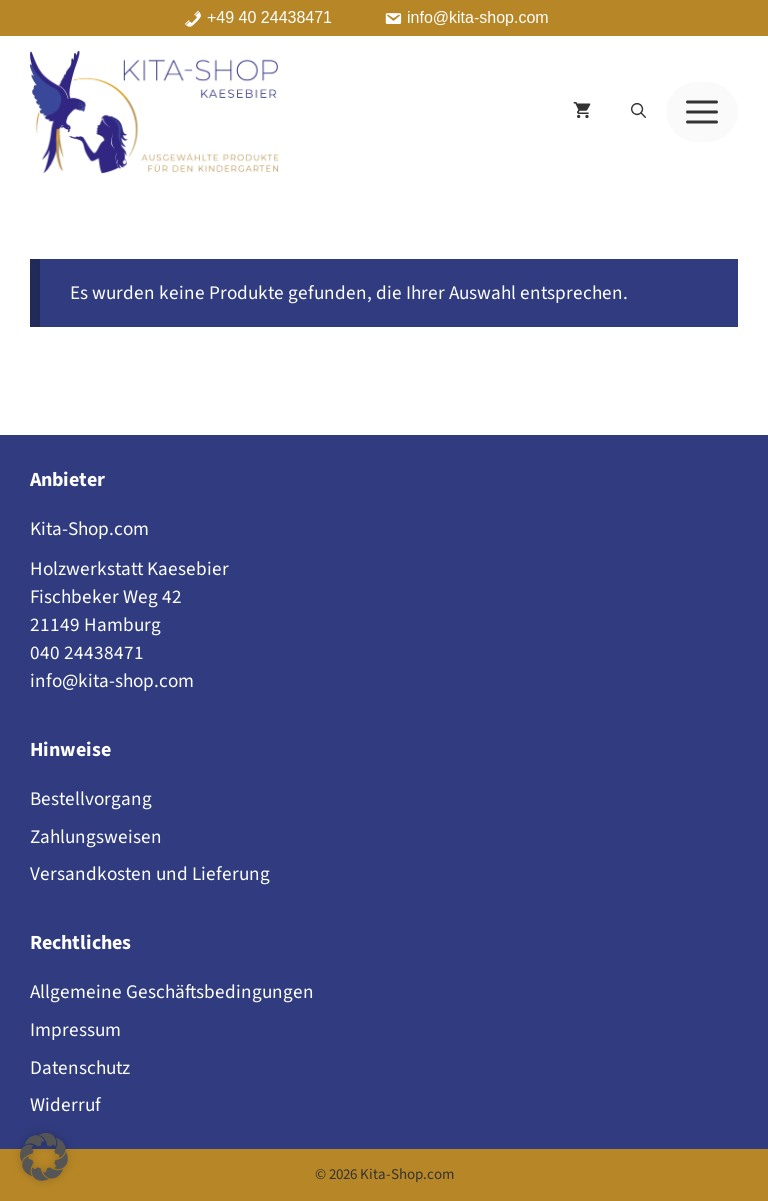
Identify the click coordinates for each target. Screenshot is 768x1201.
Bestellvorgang (91, 799)
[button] (638, 112)
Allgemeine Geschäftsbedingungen (172, 992)
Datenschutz (80, 1068)
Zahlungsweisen (96, 837)
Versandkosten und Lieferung (150, 874)
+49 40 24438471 (269, 18)
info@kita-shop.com (478, 18)
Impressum (75, 1030)
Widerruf (65, 1105)
